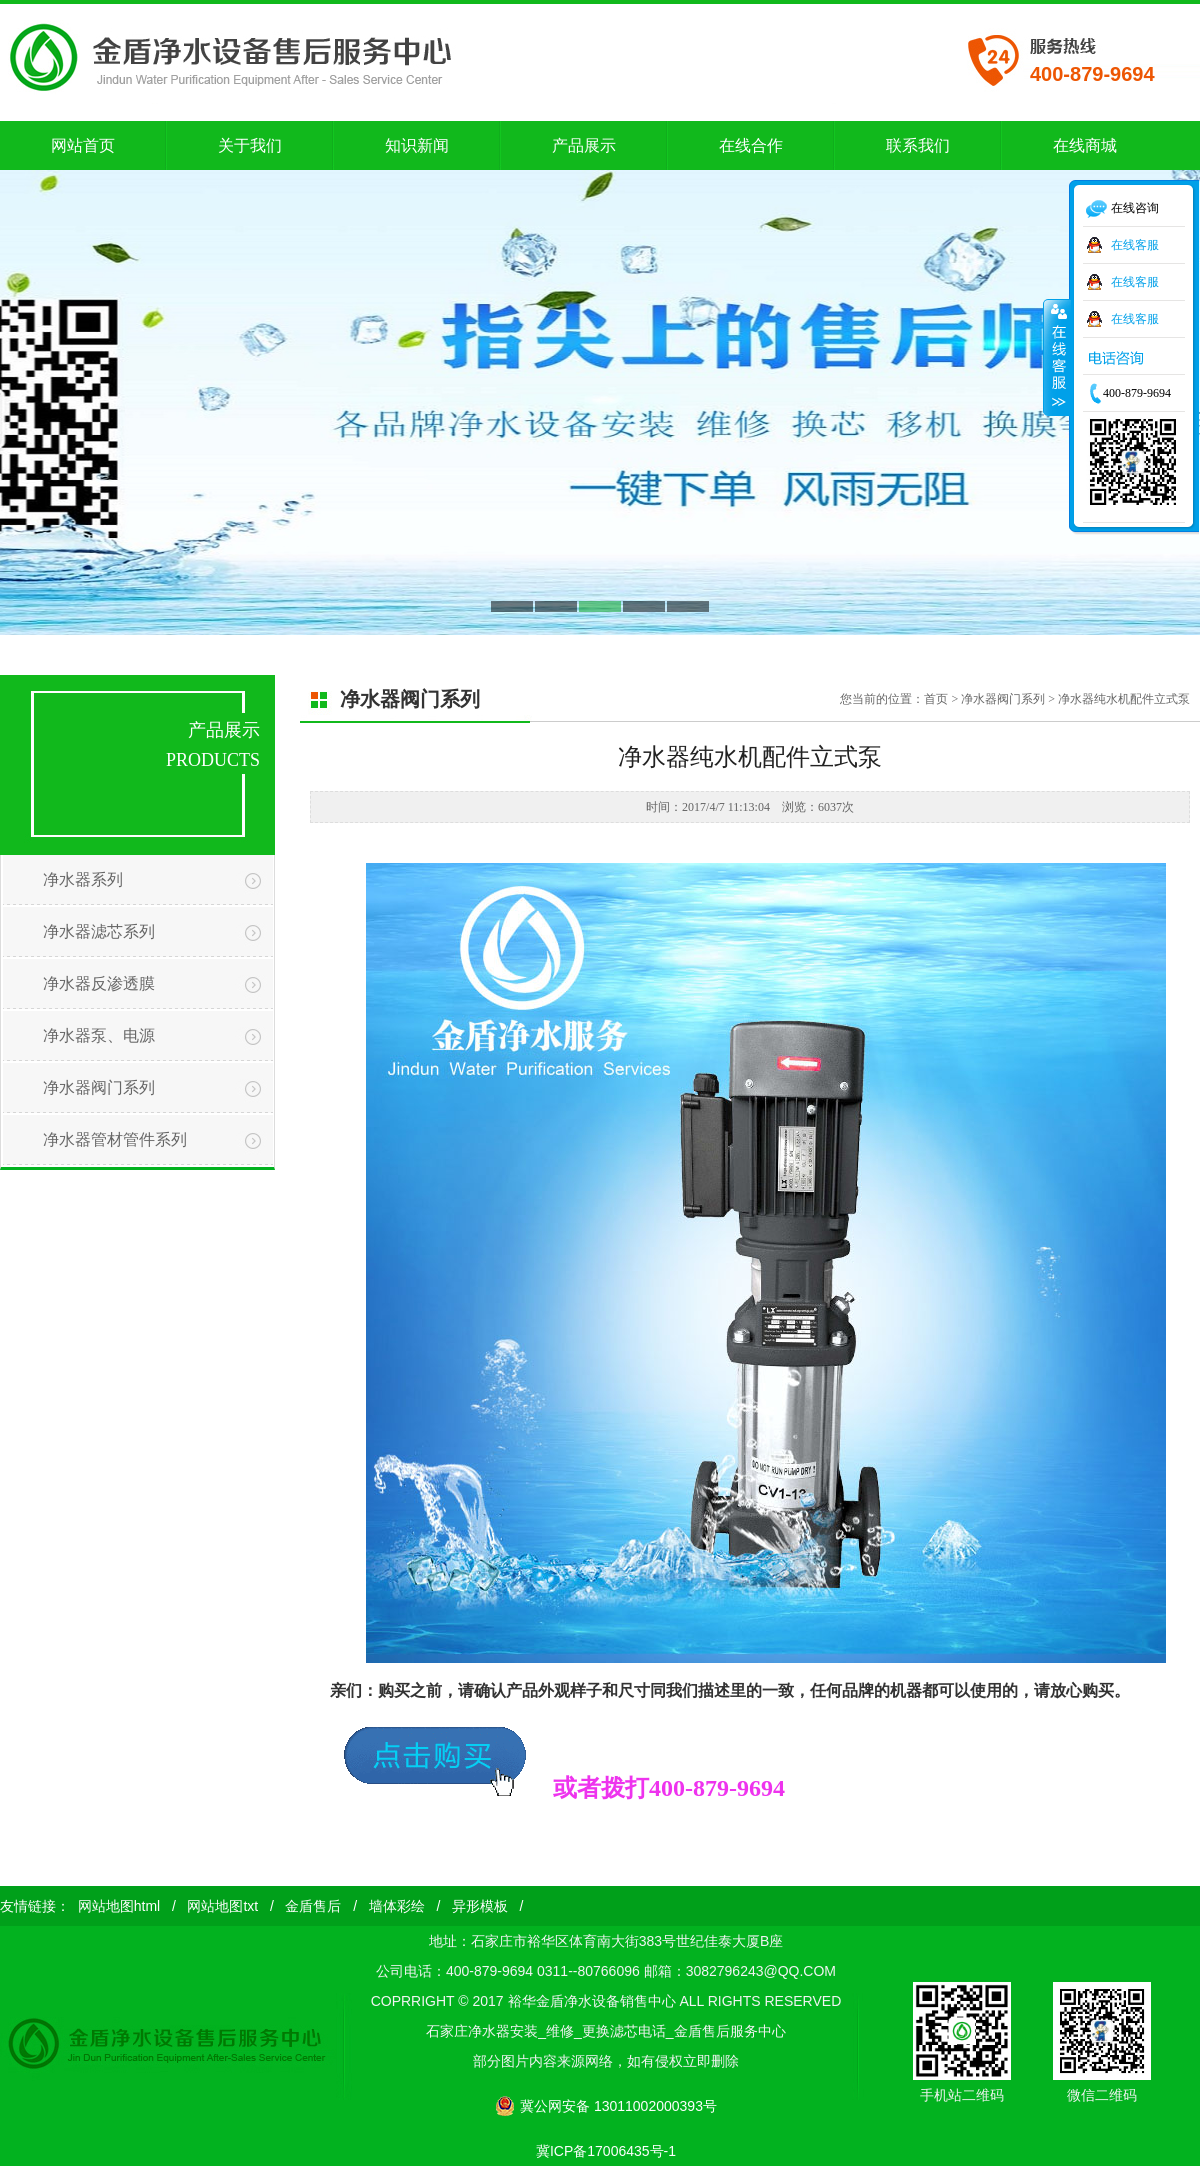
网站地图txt (222, 1906)
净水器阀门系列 (99, 1087)
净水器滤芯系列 (99, 931)
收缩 (1057, 357)
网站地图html (119, 1906)
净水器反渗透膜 (99, 983)
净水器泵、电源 (99, 1035)
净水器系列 (83, 879)
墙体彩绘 (397, 1906)
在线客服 (1135, 245)
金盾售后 (313, 1906)
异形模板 (480, 1906)
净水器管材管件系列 (115, 1139)
